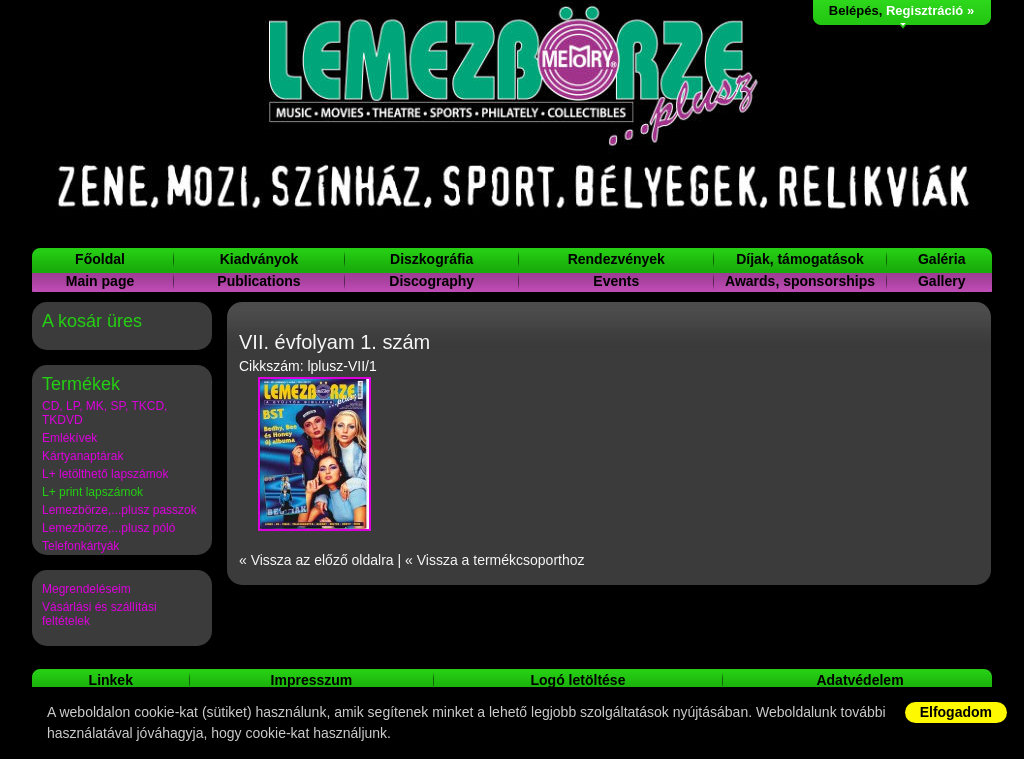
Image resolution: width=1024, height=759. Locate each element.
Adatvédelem (859, 680)
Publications (258, 281)
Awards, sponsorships (800, 281)
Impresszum (312, 680)
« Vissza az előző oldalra (316, 560)
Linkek (111, 680)
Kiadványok (259, 259)
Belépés (854, 10)
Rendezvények (616, 259)
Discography (431, 281)
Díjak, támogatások (800, 259)
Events (616, 281)
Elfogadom (956, 712)
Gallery (941, 281)
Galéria (941, 259)
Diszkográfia (431, 259)
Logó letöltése (578, 680)
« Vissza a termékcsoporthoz (495, 560)
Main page (100, 281)
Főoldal (100, 259)
